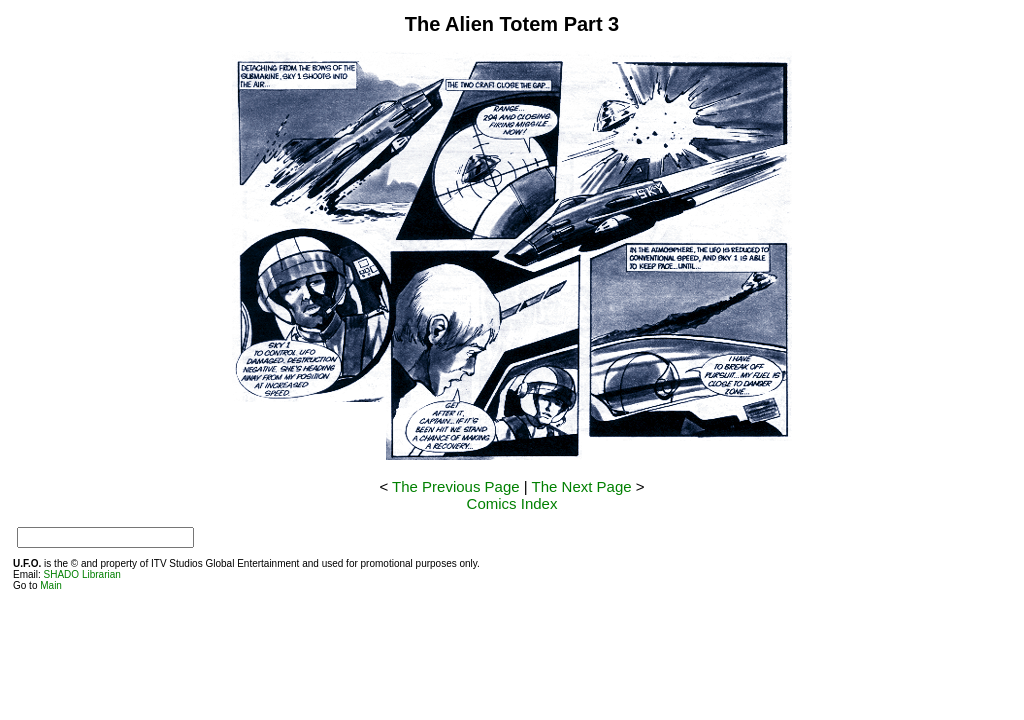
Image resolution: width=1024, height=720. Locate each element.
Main (51, 585)
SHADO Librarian (82, 574)
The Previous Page (456, 486)
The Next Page (582, 486)
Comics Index (512, 503)
